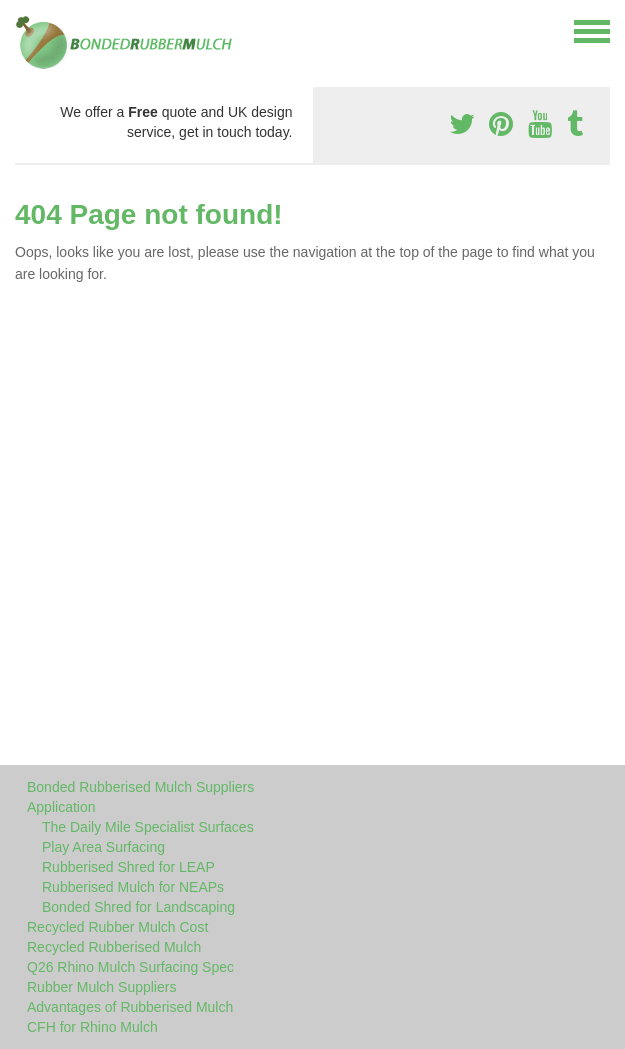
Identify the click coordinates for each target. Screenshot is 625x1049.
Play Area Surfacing (103, 847)
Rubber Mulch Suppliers (101, 987)
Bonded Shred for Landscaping (138, 907)
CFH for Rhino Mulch (92, 1027)
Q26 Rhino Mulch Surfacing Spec (130, 967)
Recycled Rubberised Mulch (114, 947)
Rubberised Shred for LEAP (128, 867)
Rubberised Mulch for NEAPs (133, 887)
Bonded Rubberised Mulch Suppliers (140, 787)
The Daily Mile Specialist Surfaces (148, 827)
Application (61, 807)
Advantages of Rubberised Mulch (130, 1007)
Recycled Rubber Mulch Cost (117, 927)
